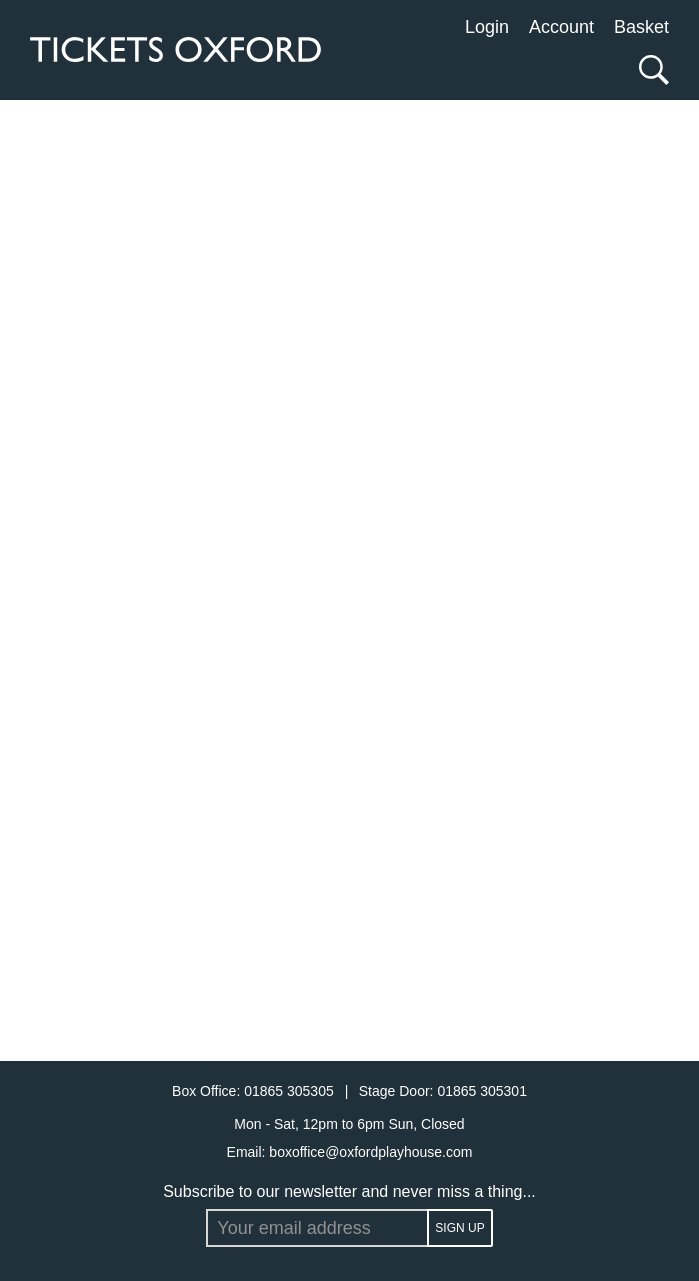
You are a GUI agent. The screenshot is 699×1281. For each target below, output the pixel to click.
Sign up (459, 1228)
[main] (349, 580)
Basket (641, 27)
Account (561, 27)
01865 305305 (290, 1091)
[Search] (649, 70)
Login (487, 27)
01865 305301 (482, 1091)
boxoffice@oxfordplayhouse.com (370, 1152)
